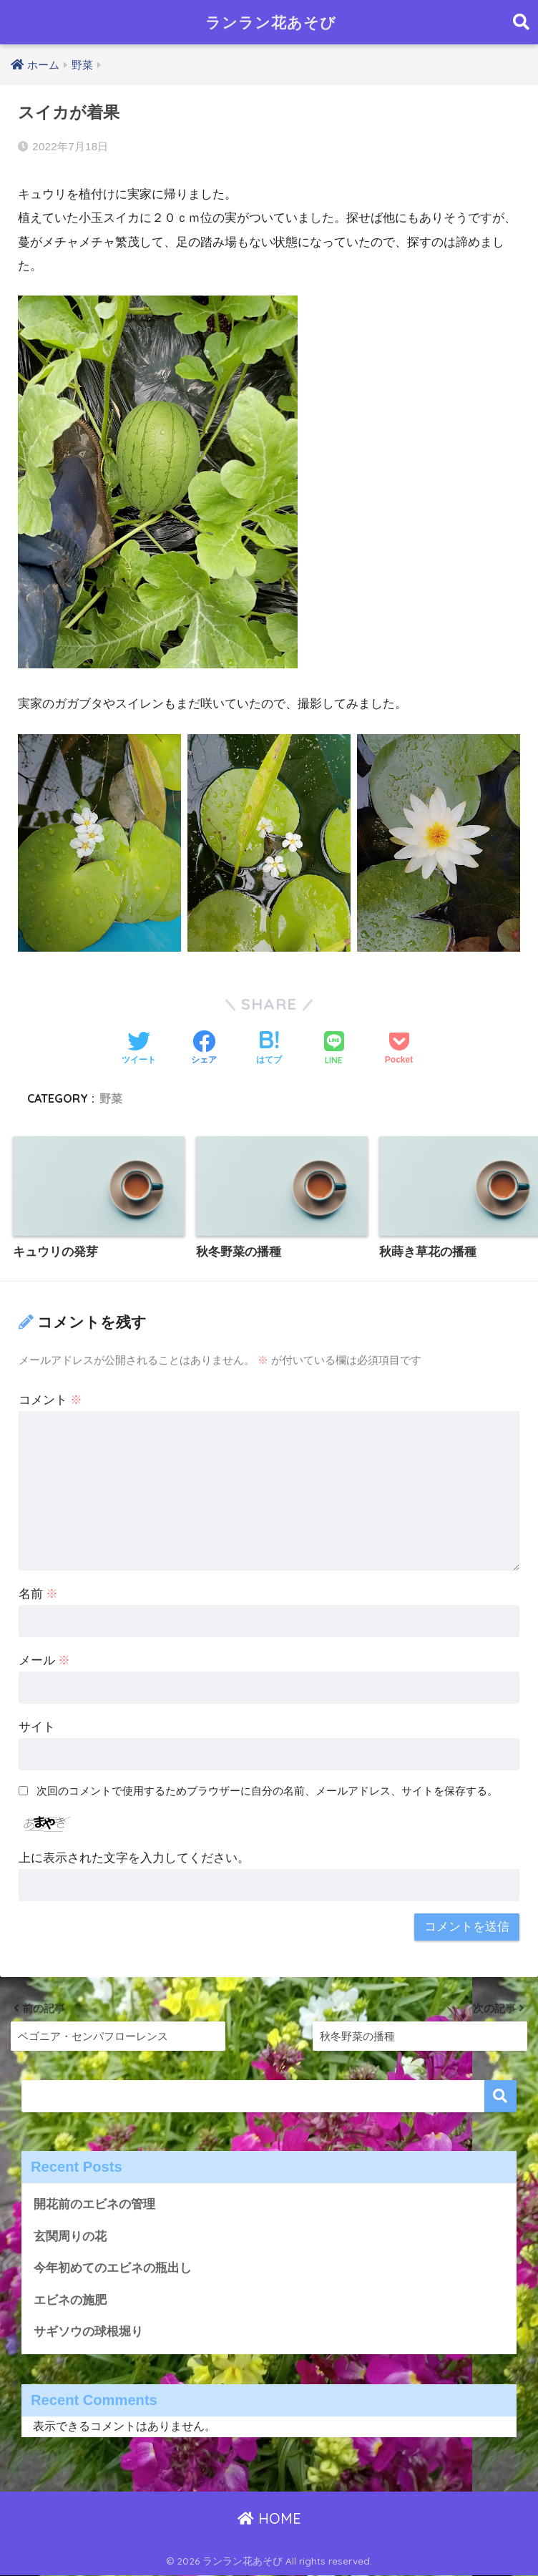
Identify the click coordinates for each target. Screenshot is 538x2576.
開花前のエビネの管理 (94, 2204)
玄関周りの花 (70, 2236)
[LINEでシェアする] (334, 1049)
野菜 (110, 1098)
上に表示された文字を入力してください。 (134, 1858)
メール (45, 1660)
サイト (37, 1727)
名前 (39, 1594)
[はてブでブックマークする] (269, 1049)
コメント (51, 1400)
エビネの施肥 (70, 2301)
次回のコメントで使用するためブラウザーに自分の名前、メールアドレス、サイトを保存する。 (267, 1791)
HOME (269, 2519)
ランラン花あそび (271, 21)
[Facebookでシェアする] (204, 1049)
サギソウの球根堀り (88, 2332)
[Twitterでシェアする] (139, 1049)
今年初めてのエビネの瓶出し (113, 2268)
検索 (500, 2096)
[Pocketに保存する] (399, 1049)
